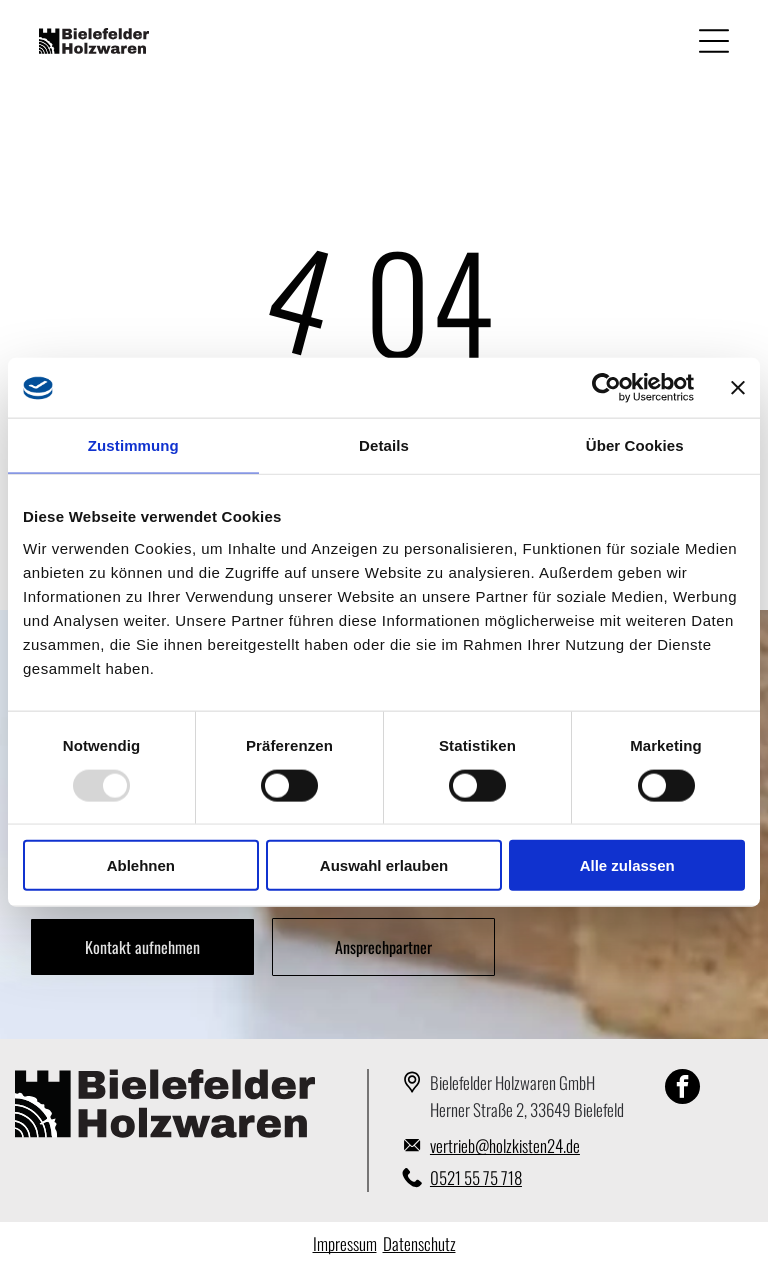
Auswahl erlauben (384, 865)
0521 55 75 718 (476, 1177)
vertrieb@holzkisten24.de (505, 1145)
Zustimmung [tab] (133, 445)
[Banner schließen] (738, 388)
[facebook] (682, 1089)
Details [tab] (384, 445)
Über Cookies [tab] (635, 445)
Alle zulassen (627, 865)
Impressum (345, 1243)
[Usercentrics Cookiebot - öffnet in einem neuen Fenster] (606, 388)
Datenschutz (419, 1243)
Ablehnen (141, 865)
